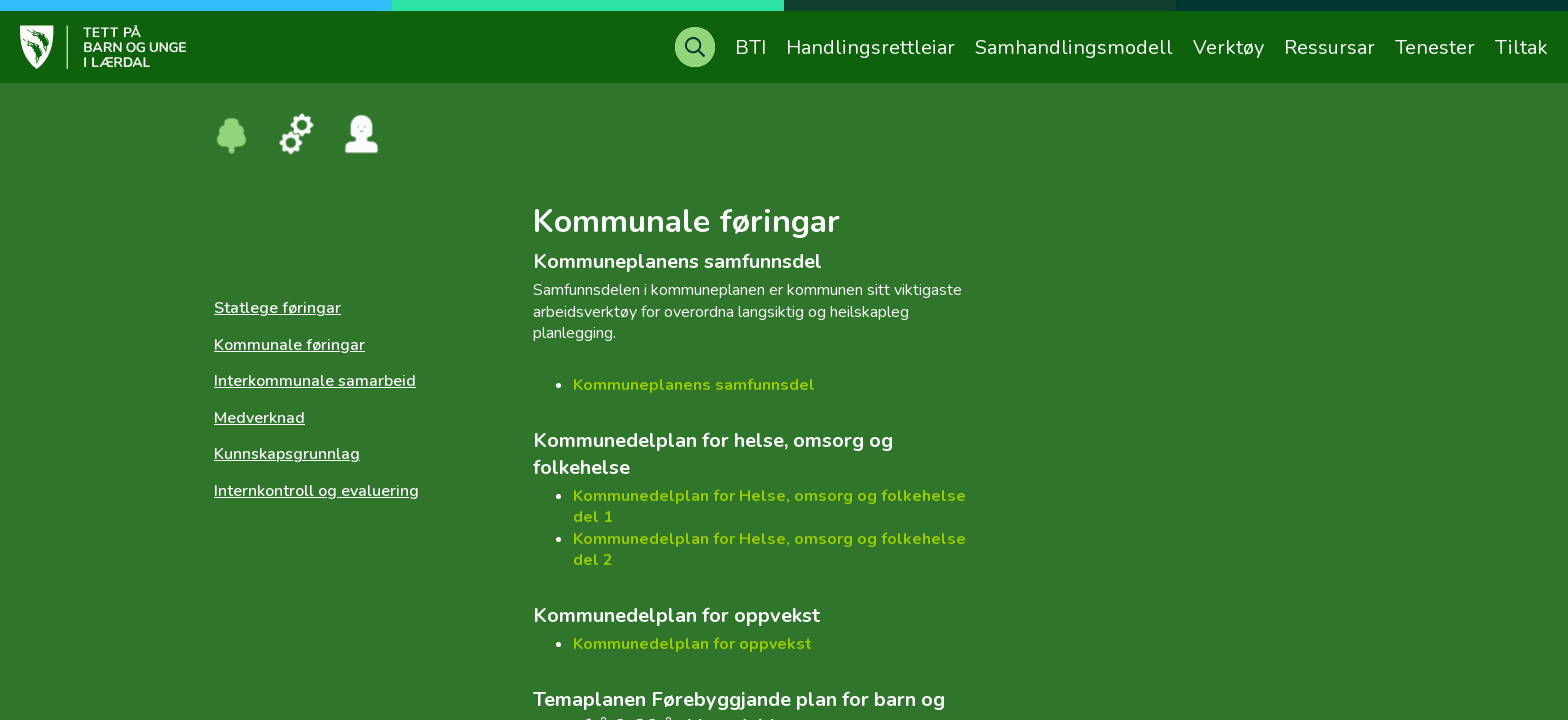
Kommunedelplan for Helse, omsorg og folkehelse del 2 (769, 550)
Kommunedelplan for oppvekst (692, 644)
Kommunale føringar (289, 345)
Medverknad (259, 418)
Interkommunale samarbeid (315, 381)
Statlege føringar (277, 308)
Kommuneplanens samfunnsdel (694, 385)
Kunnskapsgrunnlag (287, 454)
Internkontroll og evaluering (316, 491)
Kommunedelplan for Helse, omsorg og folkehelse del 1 (769, 507)
